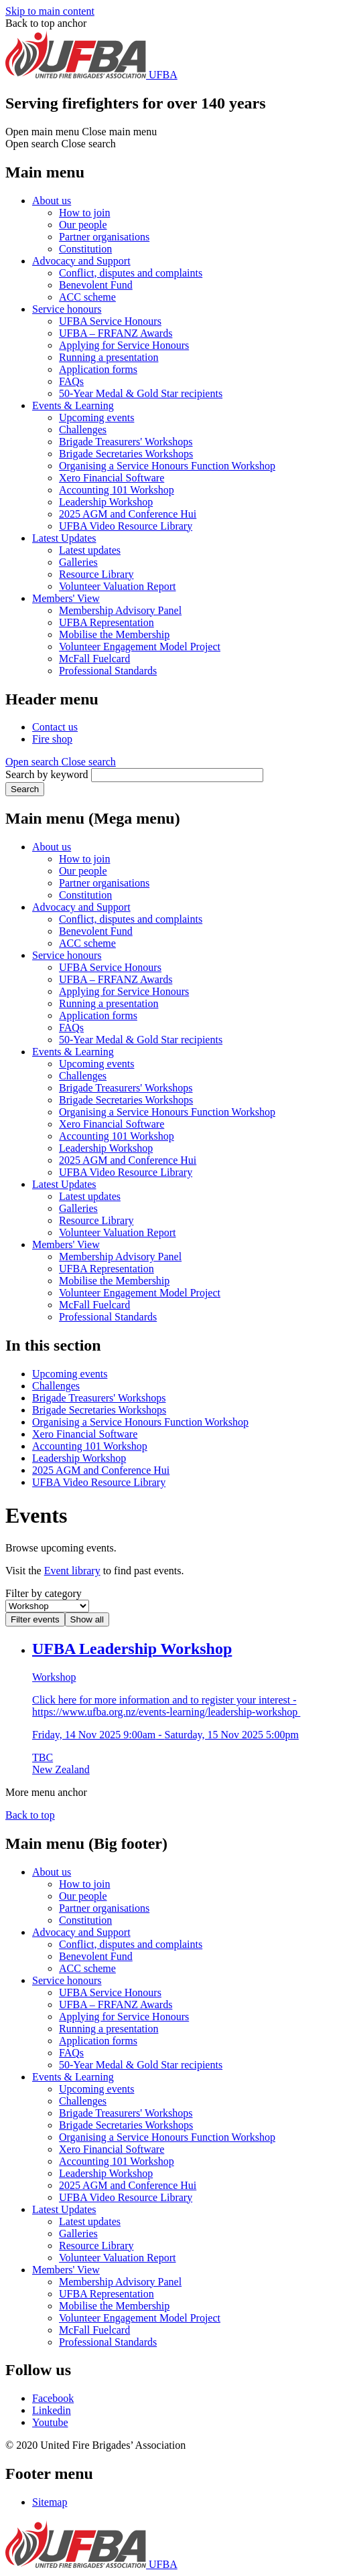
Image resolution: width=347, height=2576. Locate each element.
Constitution (85, 248)
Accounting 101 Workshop (116, 490)
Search (25, 789)
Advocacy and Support (81, 261)
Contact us (55, 727)
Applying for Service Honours (124, 345)
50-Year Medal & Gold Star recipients (140, 393)
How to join (84, 212)
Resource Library (96, 574)
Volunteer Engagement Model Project (139, 646)
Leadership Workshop (106, 502)
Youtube (50, 2422)
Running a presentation (108, 357)
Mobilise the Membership (114, 634)
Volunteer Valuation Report (117, 586)
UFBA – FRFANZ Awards (115, 333)
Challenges (83, 429)
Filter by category (43, 1593)
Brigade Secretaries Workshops (126, 453)
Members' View (66, 598)
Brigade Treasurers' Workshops (126, 441)
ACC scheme (87, 297)
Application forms (98, 369)
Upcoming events (96, 417)
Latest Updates (64, 538)
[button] (60, 761)
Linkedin (51, 2410)
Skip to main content (49, 11)
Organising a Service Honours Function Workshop (167, 465)
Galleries (78, 562)
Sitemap (49, 2502)
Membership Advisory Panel (120, 610)
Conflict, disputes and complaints (130, 273)
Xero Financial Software (111, 477)
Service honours (67, 309)
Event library (72, 1570)
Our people (83, 224)
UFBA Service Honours (110, 321)
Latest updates (90, 550)
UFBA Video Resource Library (125, 526)
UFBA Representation (106, 622)
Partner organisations (104, 236)
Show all (87, 1619)
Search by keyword (46, 774)
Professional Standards (108, 670)
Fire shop (52, 739)
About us (51, 200)
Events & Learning (73, 405)
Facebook (53, 2398)
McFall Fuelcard (94, 658)
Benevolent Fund (96, 285)
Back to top (30, 1815)
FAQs (71, 381)
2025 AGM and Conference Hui (127, 514)
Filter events (35, 1619)
